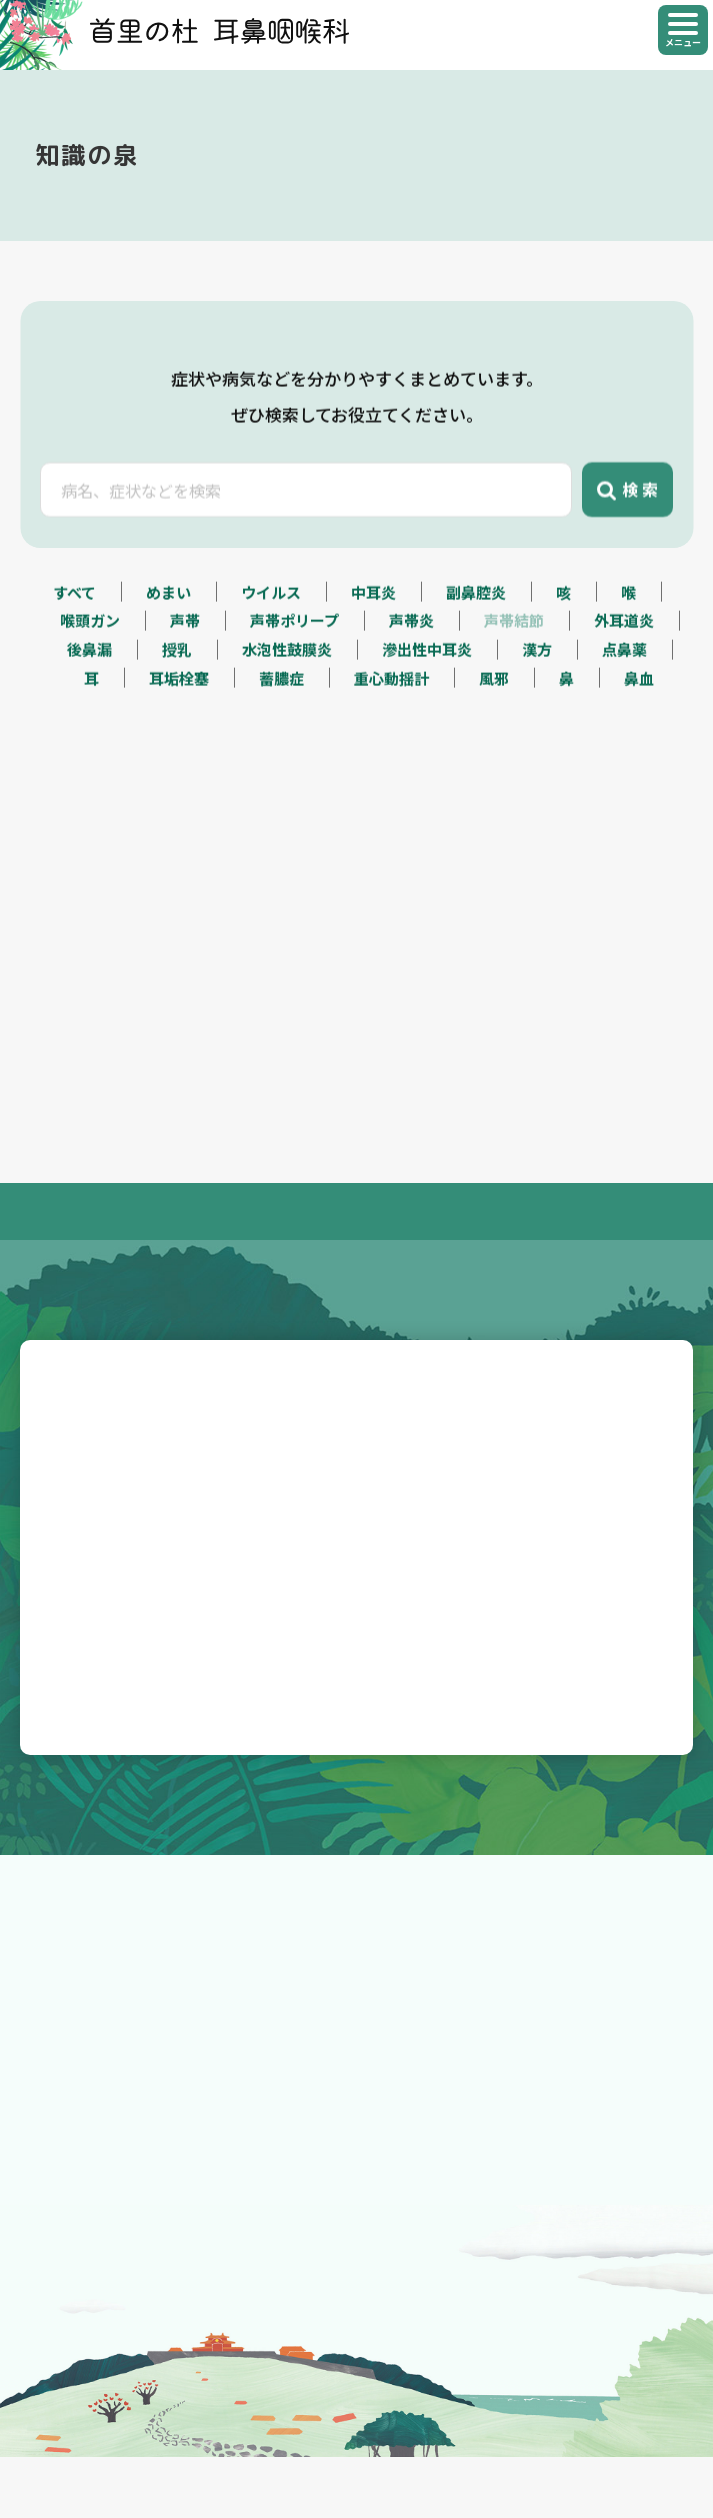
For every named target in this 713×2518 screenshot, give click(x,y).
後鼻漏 (89, 657)
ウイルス (271, 599)
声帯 (185, 628)
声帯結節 (514, 628)
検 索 (627, 508)
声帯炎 (411, 628)
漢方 (537, 657)
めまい (168, 599)
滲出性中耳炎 (427, 657)
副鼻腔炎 (476, 599)
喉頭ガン (90, 628)
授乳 (177, 657)
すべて (74, 599)
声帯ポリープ (294, 628)
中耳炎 (373, 599)
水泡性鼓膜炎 (287, 657)
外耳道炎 (624, 628)
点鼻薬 (624, 657)
